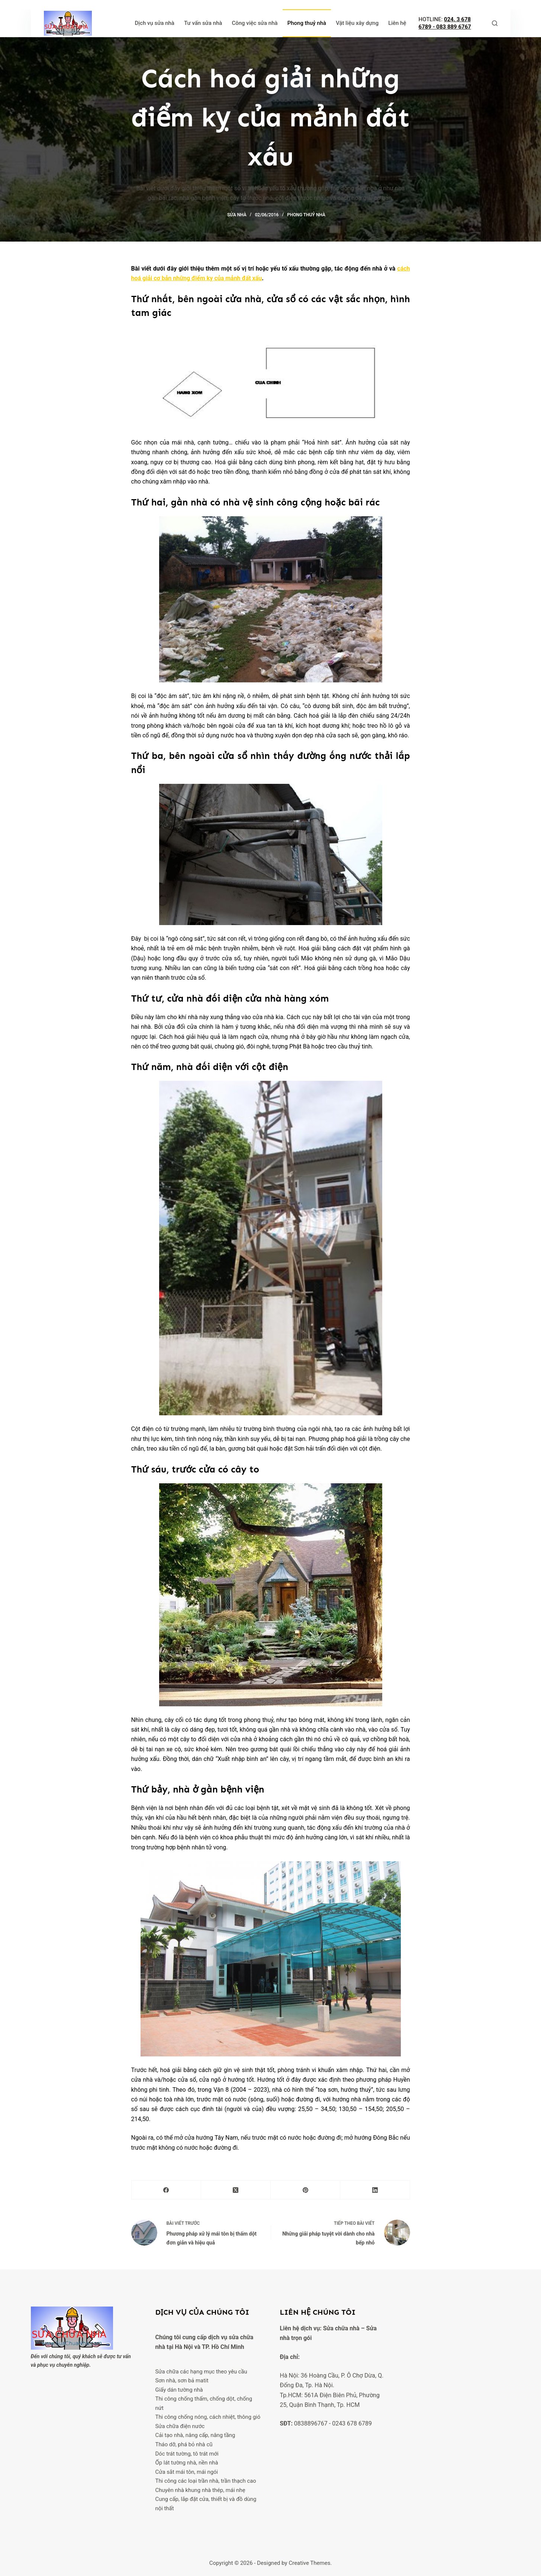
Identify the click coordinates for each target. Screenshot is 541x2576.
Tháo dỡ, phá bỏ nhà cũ (184, 2444)
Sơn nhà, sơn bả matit (182, 2380)
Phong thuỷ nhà (306, 23)
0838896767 (311, 2423)
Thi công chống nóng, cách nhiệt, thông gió (208, 2417)
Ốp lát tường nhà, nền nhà (186, 2462)
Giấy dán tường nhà (179, 2389)
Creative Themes (309, 2563)
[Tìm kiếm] (494, 23)
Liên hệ (397, 23)
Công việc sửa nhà (254, 23)
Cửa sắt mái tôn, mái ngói (186, 2472)
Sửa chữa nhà (341, 2328)
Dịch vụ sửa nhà (154, 23)
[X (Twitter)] (236, 2190)
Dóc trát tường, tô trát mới (187, 2453)
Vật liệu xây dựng (357, 23)
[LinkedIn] (375, 2190)
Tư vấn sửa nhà (203, 23)
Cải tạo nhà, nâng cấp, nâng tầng (195, 2435)
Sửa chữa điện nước (180, 2426)
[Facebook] (166, 2190)
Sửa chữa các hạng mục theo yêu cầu (201, 2371)
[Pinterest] (305, 2190)
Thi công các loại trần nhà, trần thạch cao (205, 2481)
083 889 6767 (453, 26)
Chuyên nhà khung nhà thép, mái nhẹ (200, 2490)
